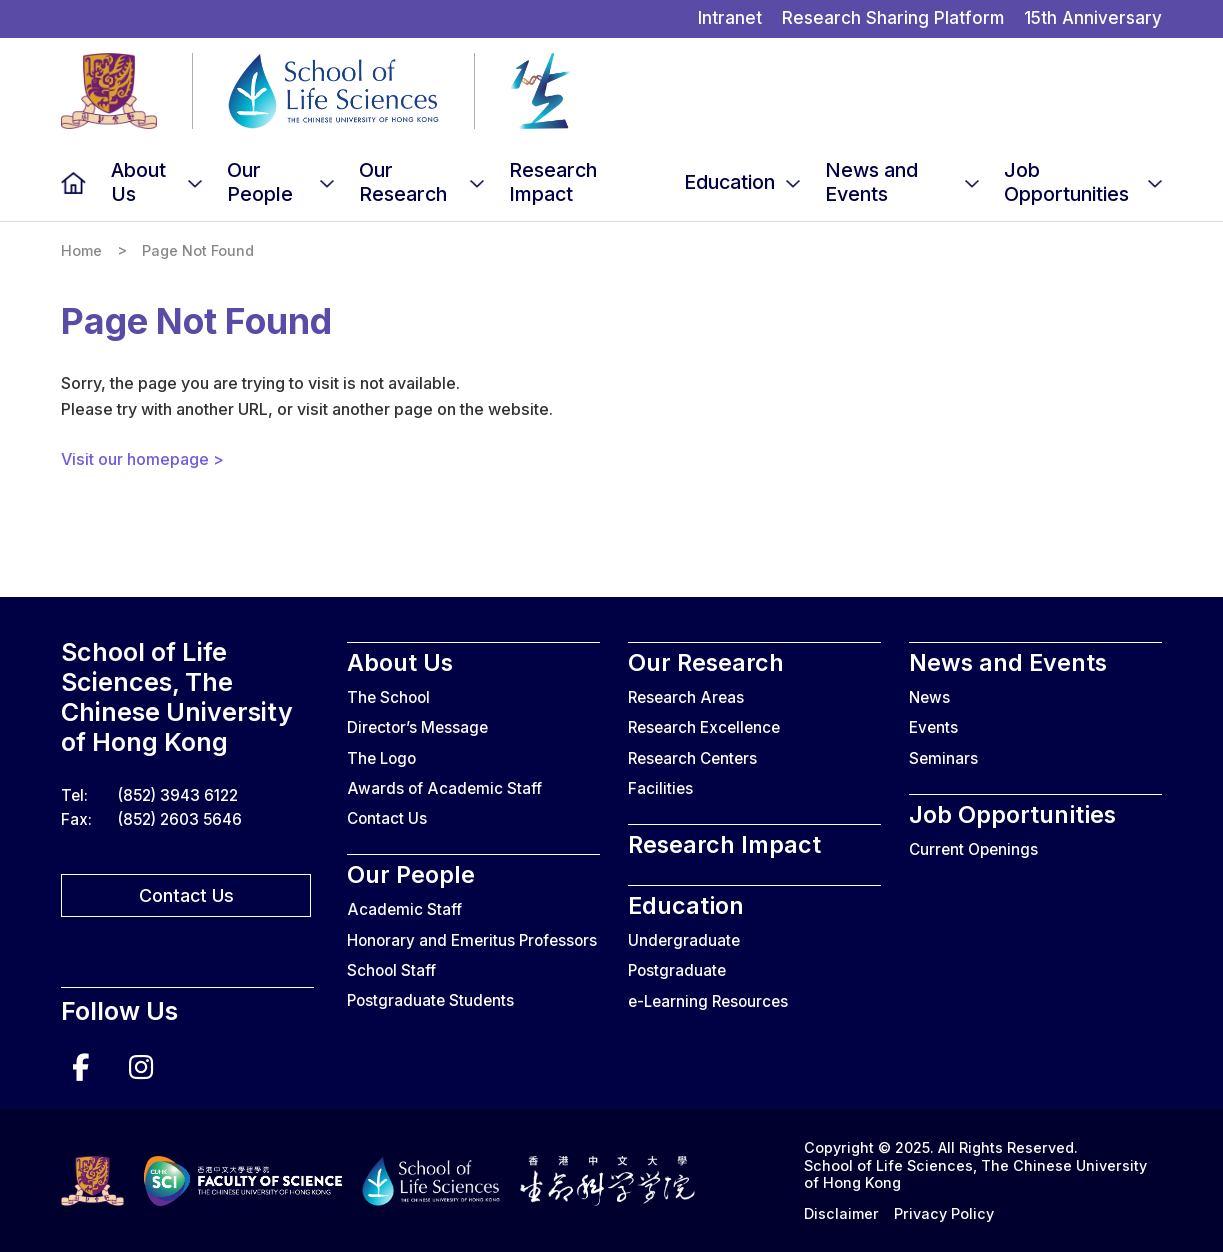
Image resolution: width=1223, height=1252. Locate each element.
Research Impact (553, 182)
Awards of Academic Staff (444, 788)
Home (73, 182)
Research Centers (692, 758)
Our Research (403, 182)
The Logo (381, 758)
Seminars (943, 758)
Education (729, 182)
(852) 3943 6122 (178, 795)
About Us (138, 182)
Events (933, 727)
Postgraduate (677, 970)
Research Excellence (704, 727)
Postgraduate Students (430, 1000)
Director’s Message (417, 727)
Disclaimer (841, 1213)
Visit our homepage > (142, 459)
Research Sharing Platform (893, 18)
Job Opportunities (1066, 182)
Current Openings (973, 849)
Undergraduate (684, 940)
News (929, 697)
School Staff (391, 970)
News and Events (871, 182)
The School (388, 697)
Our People (260, 182)
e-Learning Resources (708, 1001)
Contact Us (186, 895)
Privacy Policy (944, 1213)
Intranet (730, 18)
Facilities (660, 788)
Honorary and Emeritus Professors (472, 940)
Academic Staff (404, 909)
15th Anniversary (1093, 18)
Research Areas (686, 697)
